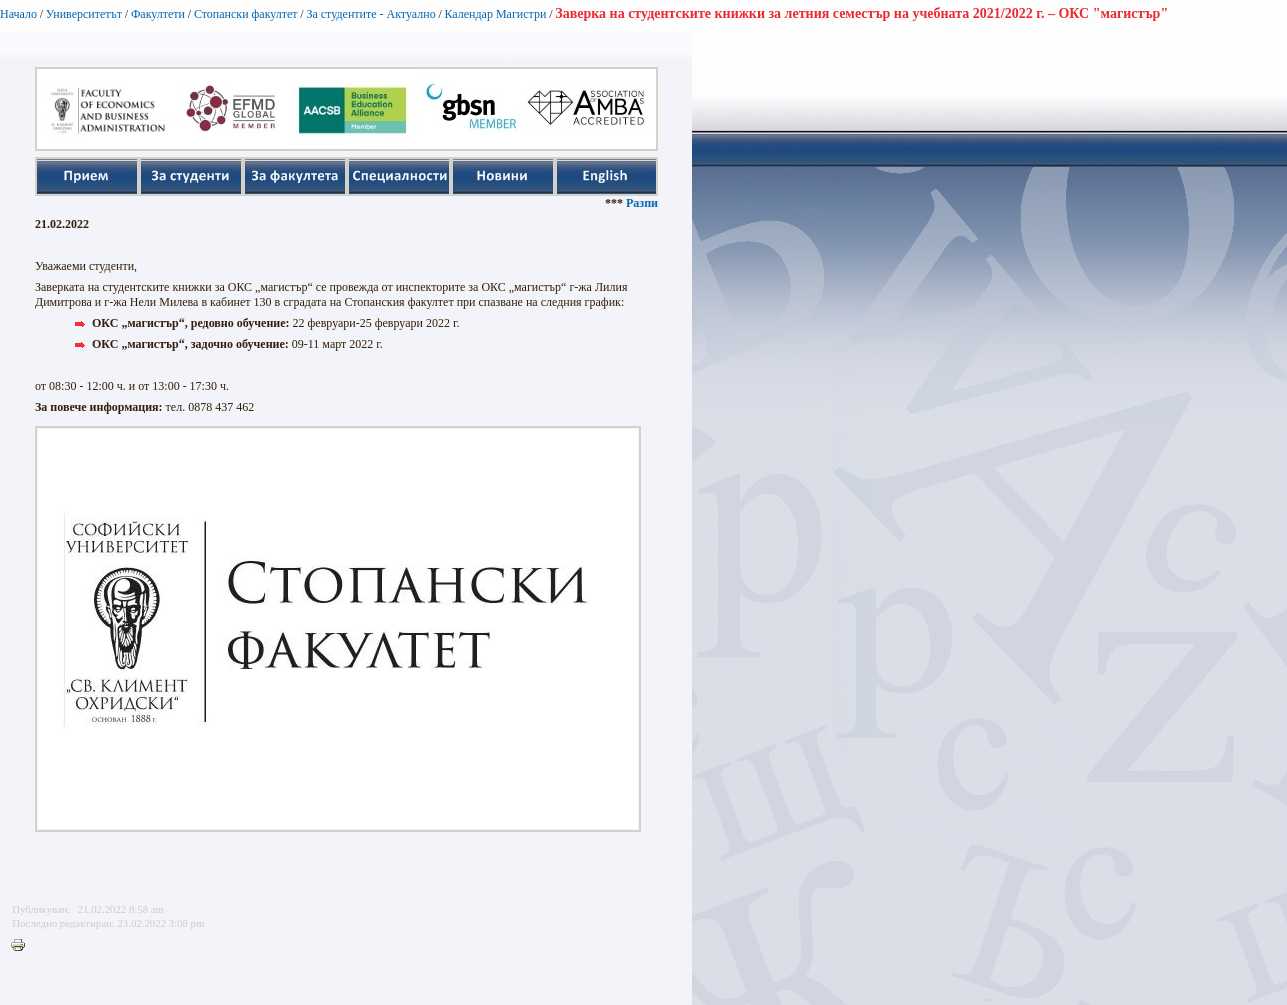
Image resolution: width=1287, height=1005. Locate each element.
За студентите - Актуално (370, 14)
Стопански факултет (246, 14)
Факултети (158, 14)
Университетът (84, 14)
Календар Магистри (495, 14)
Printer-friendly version (23, 946)
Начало (18, 14)
